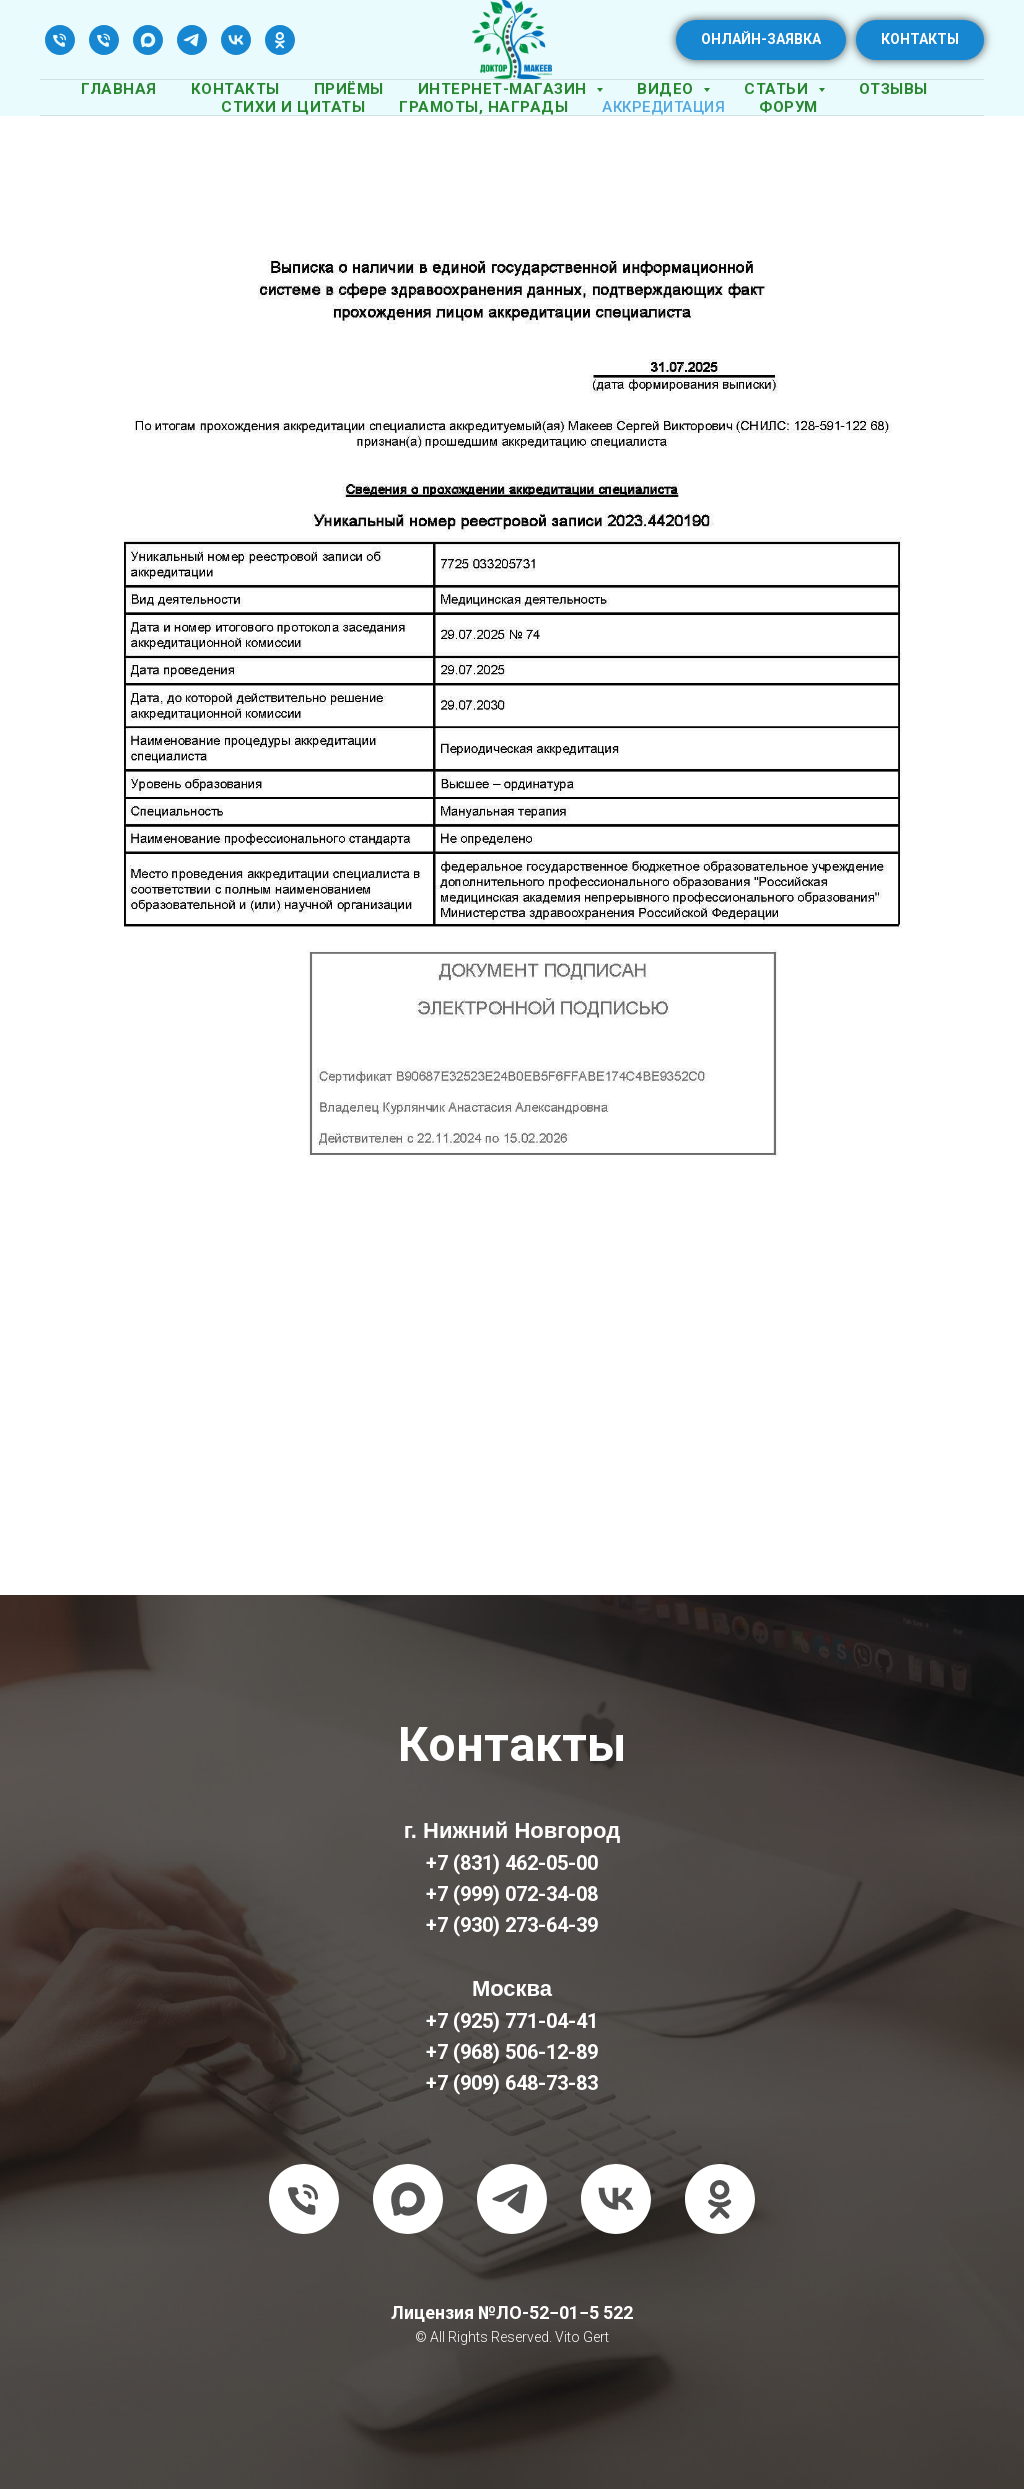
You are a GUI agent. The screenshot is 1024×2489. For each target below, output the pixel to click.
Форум (788, 107)
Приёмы (349, 89)
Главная (119, 89)
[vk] (236, 40)
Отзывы (893, 89)
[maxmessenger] (148, 40)
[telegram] (192, 40)
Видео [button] (667, 89)
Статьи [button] (778, 89)
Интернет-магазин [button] (505, 89)
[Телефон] (60, 40)
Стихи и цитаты (293, 107)
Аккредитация (663, 107)
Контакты (235, 89)
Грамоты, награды (483, 107)
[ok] (280, 40)
